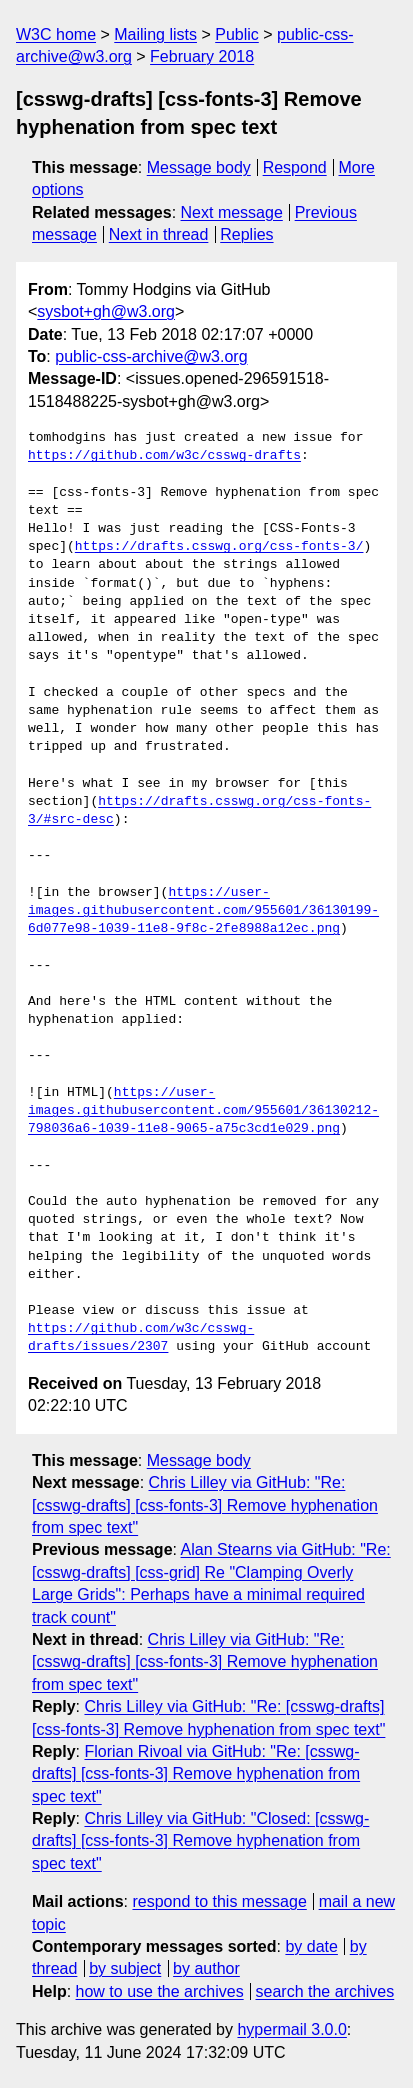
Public (237, 34)
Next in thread (159, 234)
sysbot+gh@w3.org (106, 311)
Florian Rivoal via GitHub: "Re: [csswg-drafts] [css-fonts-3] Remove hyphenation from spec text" (196, 1774)
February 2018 (202, 56)
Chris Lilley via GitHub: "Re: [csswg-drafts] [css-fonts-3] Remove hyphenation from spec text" (205, 1505)
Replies (246, 234)
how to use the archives (160, 1991)
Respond (295, 167)
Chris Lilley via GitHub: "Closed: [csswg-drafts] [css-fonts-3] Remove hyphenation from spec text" (200, 1841)
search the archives (325, 1991)
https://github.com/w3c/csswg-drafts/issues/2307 (141, 1338)
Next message (232, 212)
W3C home (56, 34)
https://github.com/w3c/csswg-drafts (164, 456)
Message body (199, 167)
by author (206, 1968)
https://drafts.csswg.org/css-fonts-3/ (219, 547)
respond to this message (219, 1901)
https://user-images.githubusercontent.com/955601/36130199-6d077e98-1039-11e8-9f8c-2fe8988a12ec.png (203, 911)
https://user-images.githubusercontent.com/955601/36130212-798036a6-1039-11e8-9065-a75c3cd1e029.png (203, 1111)
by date (311, 1946)
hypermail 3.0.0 (291, 2029)
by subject (125, 1968)
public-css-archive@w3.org (151, 356)
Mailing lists (155, 34)
